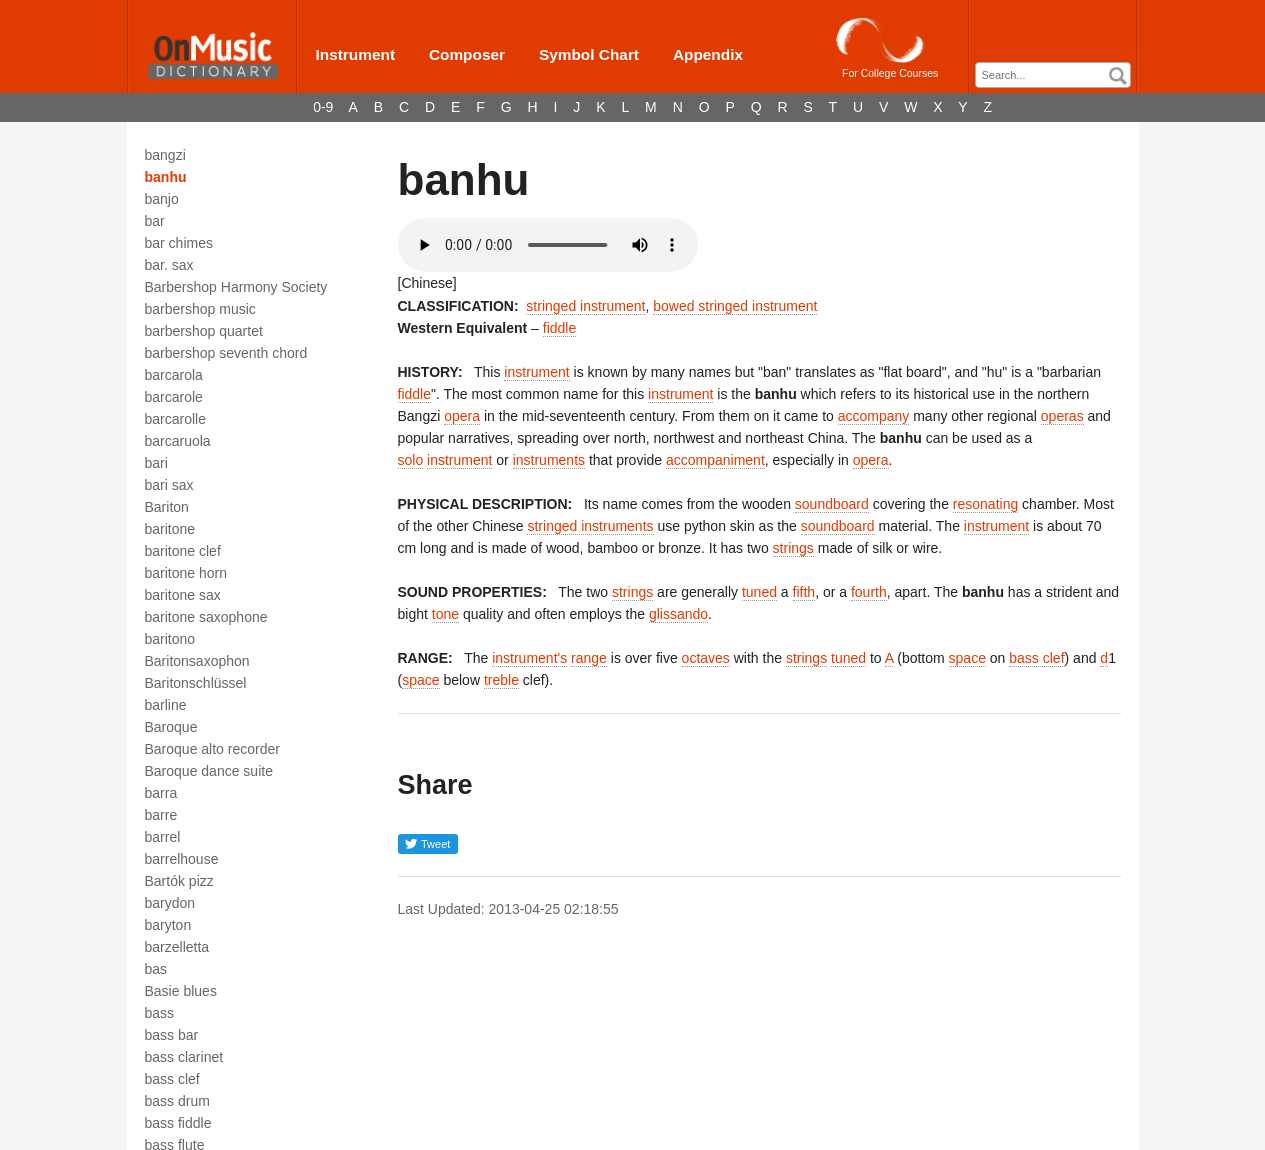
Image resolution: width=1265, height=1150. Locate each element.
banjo (162, 199)
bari (156, 463)
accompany (874, 416)
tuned (759, 592)
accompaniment (715, 460)
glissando (678, 614)
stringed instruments (590, 526)
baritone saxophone (206, 617)
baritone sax (183, 595)
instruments (549, 460)
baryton (168, 925)
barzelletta (177, 947)
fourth (869, 592)
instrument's (529, 658)
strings (793, 548)
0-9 (323, 107)
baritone (170, 529)
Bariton (167, 507)
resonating (985, 504)
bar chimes (179, 243)
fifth (804, 592)
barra (161, 793)
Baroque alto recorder (212, 749)
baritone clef (183, 551)
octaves (706, 658)
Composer (467, 54)
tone (445, 614)
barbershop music (200, 309)
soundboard (832, 504)
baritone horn (186, 573)
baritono (170, 639)
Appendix (708, 54)
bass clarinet (184, 1057)
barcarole (174, 397)
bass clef (172, 1079)
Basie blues (181, 991)
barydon (170, 903)
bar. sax (169, 265)
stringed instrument (585, 306)
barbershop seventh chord (226, 353)
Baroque (171, 727)
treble (501, 680)
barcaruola (178, 441)
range (589, 658)
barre (161, 815)
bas (156, 969)
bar (155, 221)
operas (1062, 416)
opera (462, 416)
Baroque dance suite (209, 771)
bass (160, 1013)
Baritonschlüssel (196, 683)
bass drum (177, 1101)
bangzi (165, 155)
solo (411, 460)
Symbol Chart (589, 54)
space (967, 658)
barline (166, 705)
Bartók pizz (179, 881)
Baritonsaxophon (197, 661)
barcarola (174, 375)
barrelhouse (182, 859)
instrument (536, 372)
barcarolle (175, 419)
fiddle (559, 328)
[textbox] (1058, 75)
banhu (166, 177)
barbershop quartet (204, 331)
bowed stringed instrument (735, 306)
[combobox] (1053, 75)
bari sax (169, 485)
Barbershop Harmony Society (236, 287)
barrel (163, 837)
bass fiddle (178, 1123)
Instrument (356, 54)
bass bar (172, 1035)
